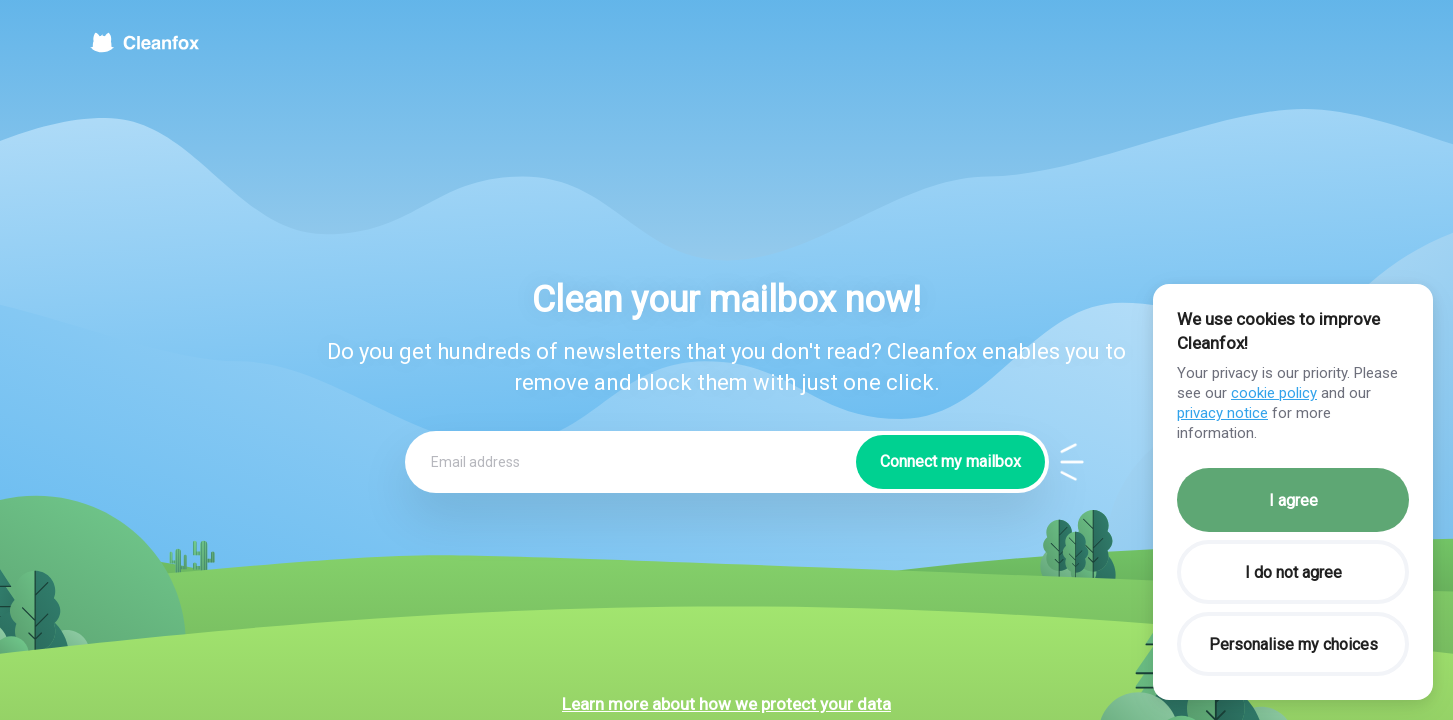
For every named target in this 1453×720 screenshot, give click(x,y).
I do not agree (1293, 572)
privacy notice (1222, 413)
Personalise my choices (1293, 644)
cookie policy (1274, 393)
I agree (1293, 500)
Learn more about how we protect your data (726, 704)
